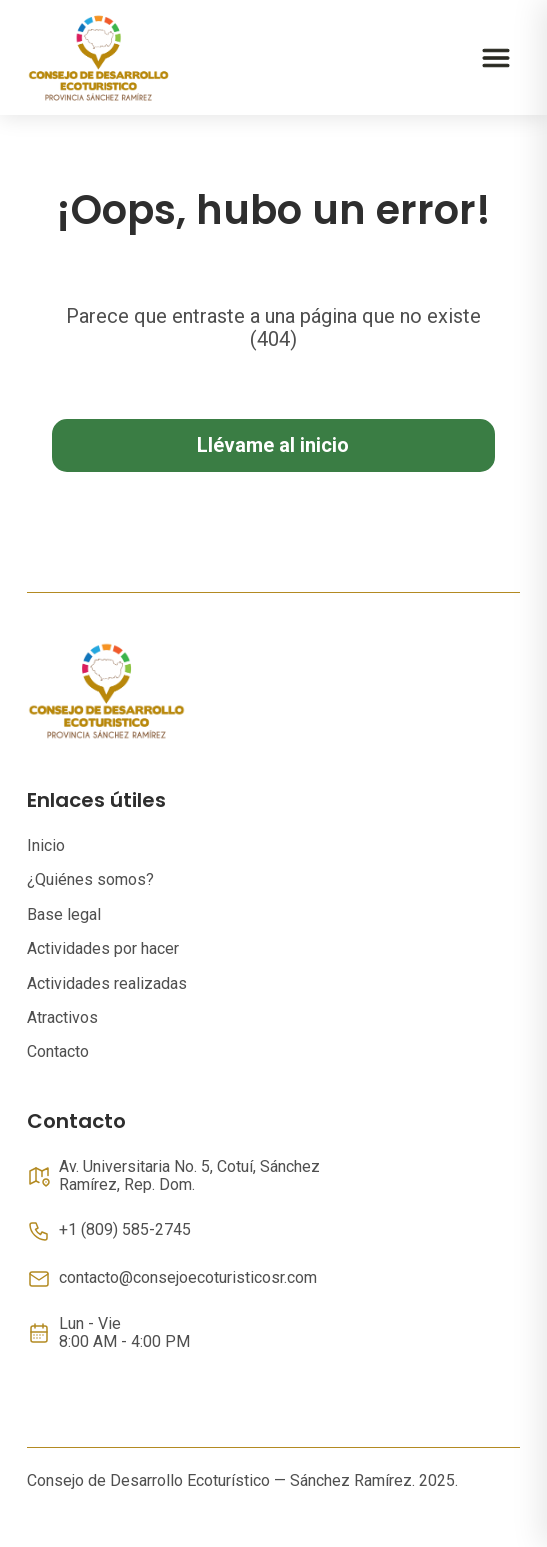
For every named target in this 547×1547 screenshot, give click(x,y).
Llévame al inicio (273, 445)
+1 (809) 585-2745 (125, 1230)
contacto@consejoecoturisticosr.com (188, 1278)
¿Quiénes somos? (90, 879)
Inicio (46, 845)
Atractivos (62, 1017)
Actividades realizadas (107, 983)
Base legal (64, 914)
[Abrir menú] (496, 58)
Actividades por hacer (103, 948)
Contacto (58, 1051)
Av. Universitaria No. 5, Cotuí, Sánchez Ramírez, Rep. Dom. (189, 1176)
